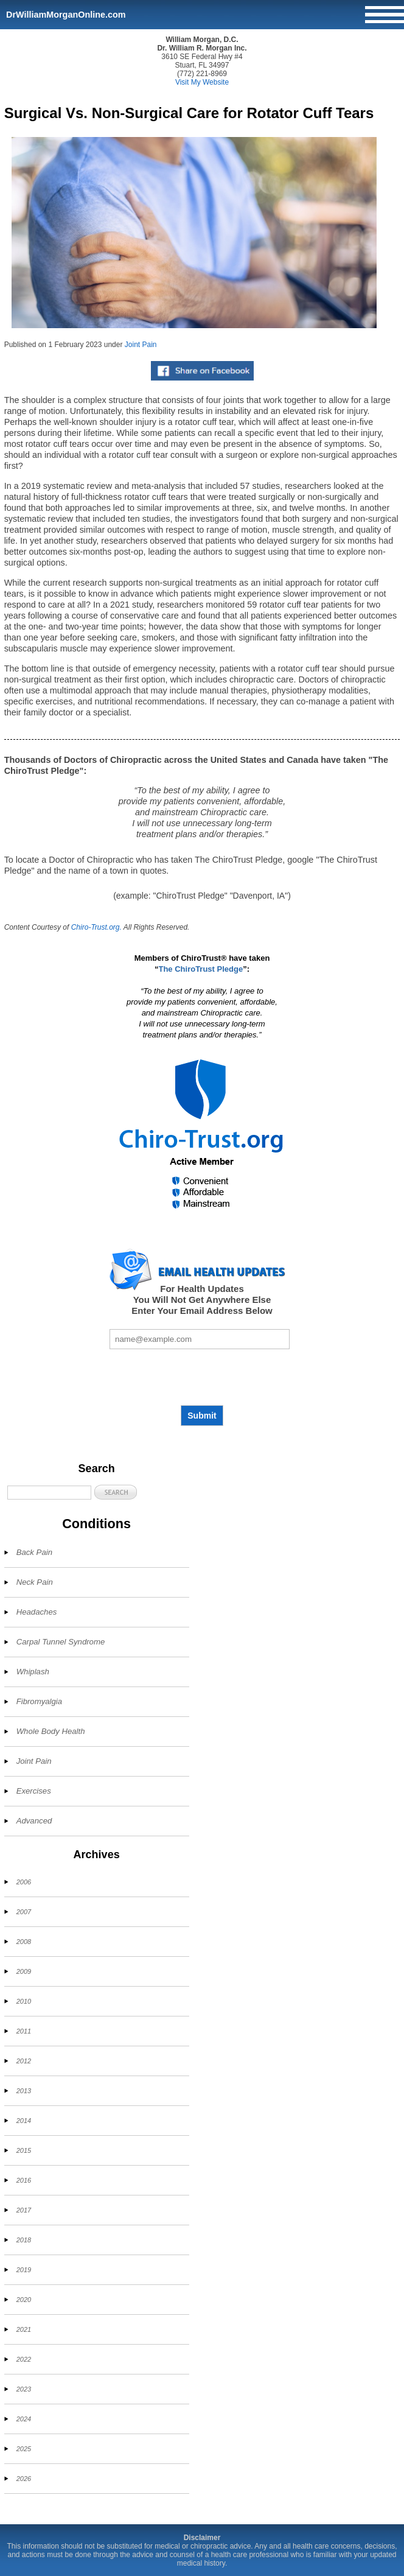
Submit (201, 1415)
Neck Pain (34, 1582)
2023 (23, 2389)
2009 (23, 1971)
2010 (23, 2001)
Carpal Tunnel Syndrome (60, 1641)
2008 (23, 1941)
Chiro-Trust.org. (96, 927)
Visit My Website (202, 82)
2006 (23, 1882)
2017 (23, 2210)
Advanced (34, 1820)
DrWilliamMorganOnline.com (66, 14)
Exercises (33, 1790)
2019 (23, 2269)
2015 (23, 2150)
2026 (23, 2478)
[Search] (49, 1493)
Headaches (36, 1611)
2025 (23, 2448)
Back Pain (34, 1552)
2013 (23, 2090)
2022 (23, 2359)
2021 (23, 2329)
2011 (23, 2031)
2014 (23, 2120)
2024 (23, 2419)
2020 (23, 2299)
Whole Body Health (50, 1731)
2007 (23, 1911)
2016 (23, 2180)
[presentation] (202, 1377)
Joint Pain (141, 344)
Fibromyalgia (39, 1701)
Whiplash (32, 1671)
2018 (23, 2240)
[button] (115, 1492)
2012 (23, 2061)
